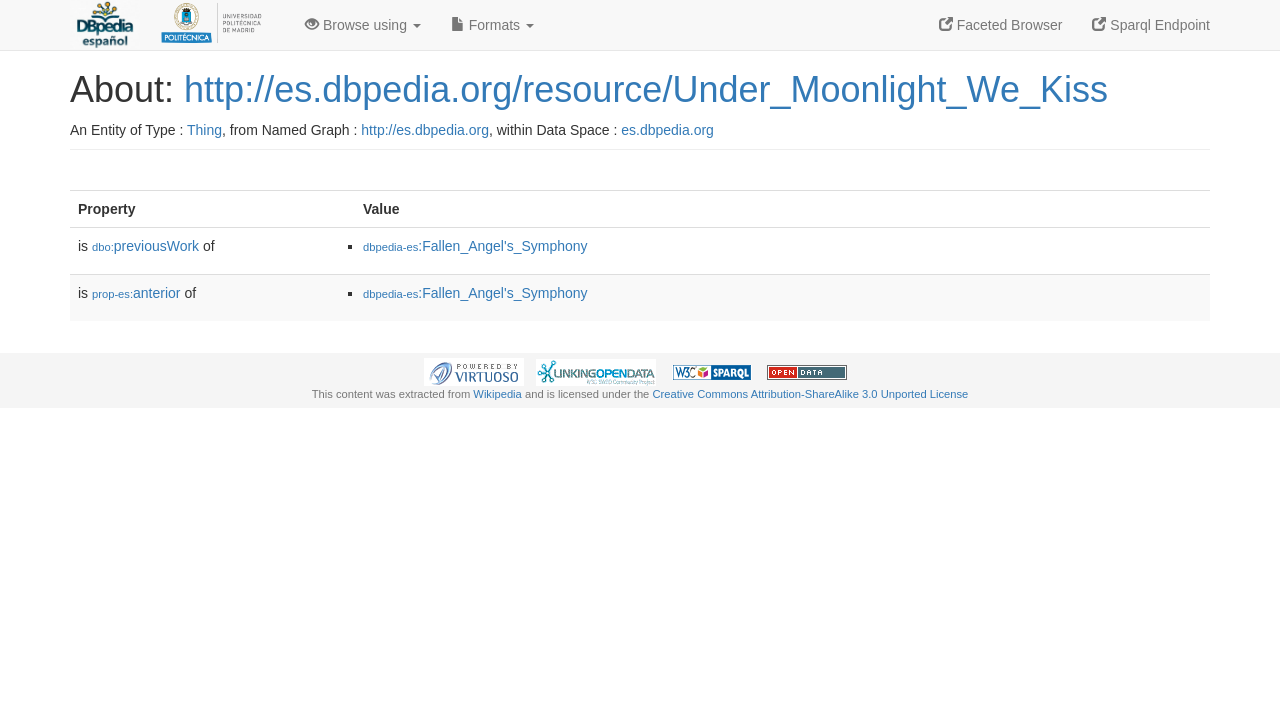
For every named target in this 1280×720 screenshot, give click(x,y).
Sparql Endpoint (1151, 25)
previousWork (145, 246)
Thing (204, 130)
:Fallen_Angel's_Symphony (475, 246)
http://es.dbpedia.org (425, 130)
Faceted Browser (1001, 25)
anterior (136, 293)
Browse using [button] (363, 25)
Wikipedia (497, 394)
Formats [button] (492, 25)
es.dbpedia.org (667, 130)
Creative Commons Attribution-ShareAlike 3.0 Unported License (810, 394)
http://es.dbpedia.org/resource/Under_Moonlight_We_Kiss (646, 89)
